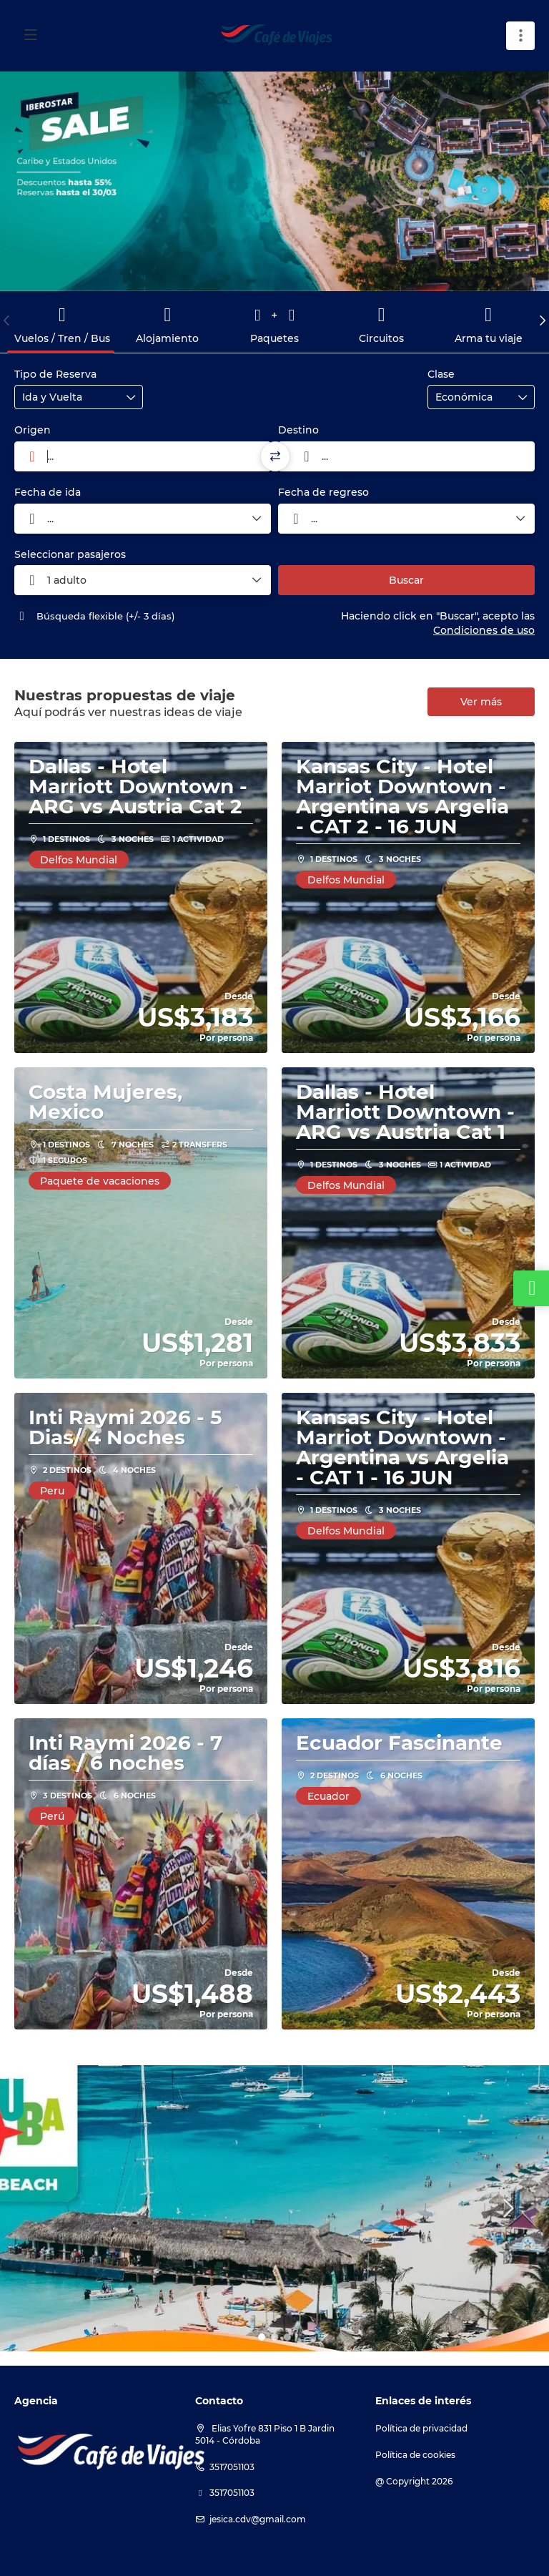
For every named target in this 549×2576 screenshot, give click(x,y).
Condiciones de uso (484, 630)
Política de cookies (415, 2454)
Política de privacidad (421, 2428)
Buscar (406, 580)
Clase (441, 374)
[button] (7, 320)
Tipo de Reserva (55, 374)
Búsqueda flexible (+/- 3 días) (94, 616)
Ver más (481, 701)
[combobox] (142, 456)
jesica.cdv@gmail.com (257, 2519)
